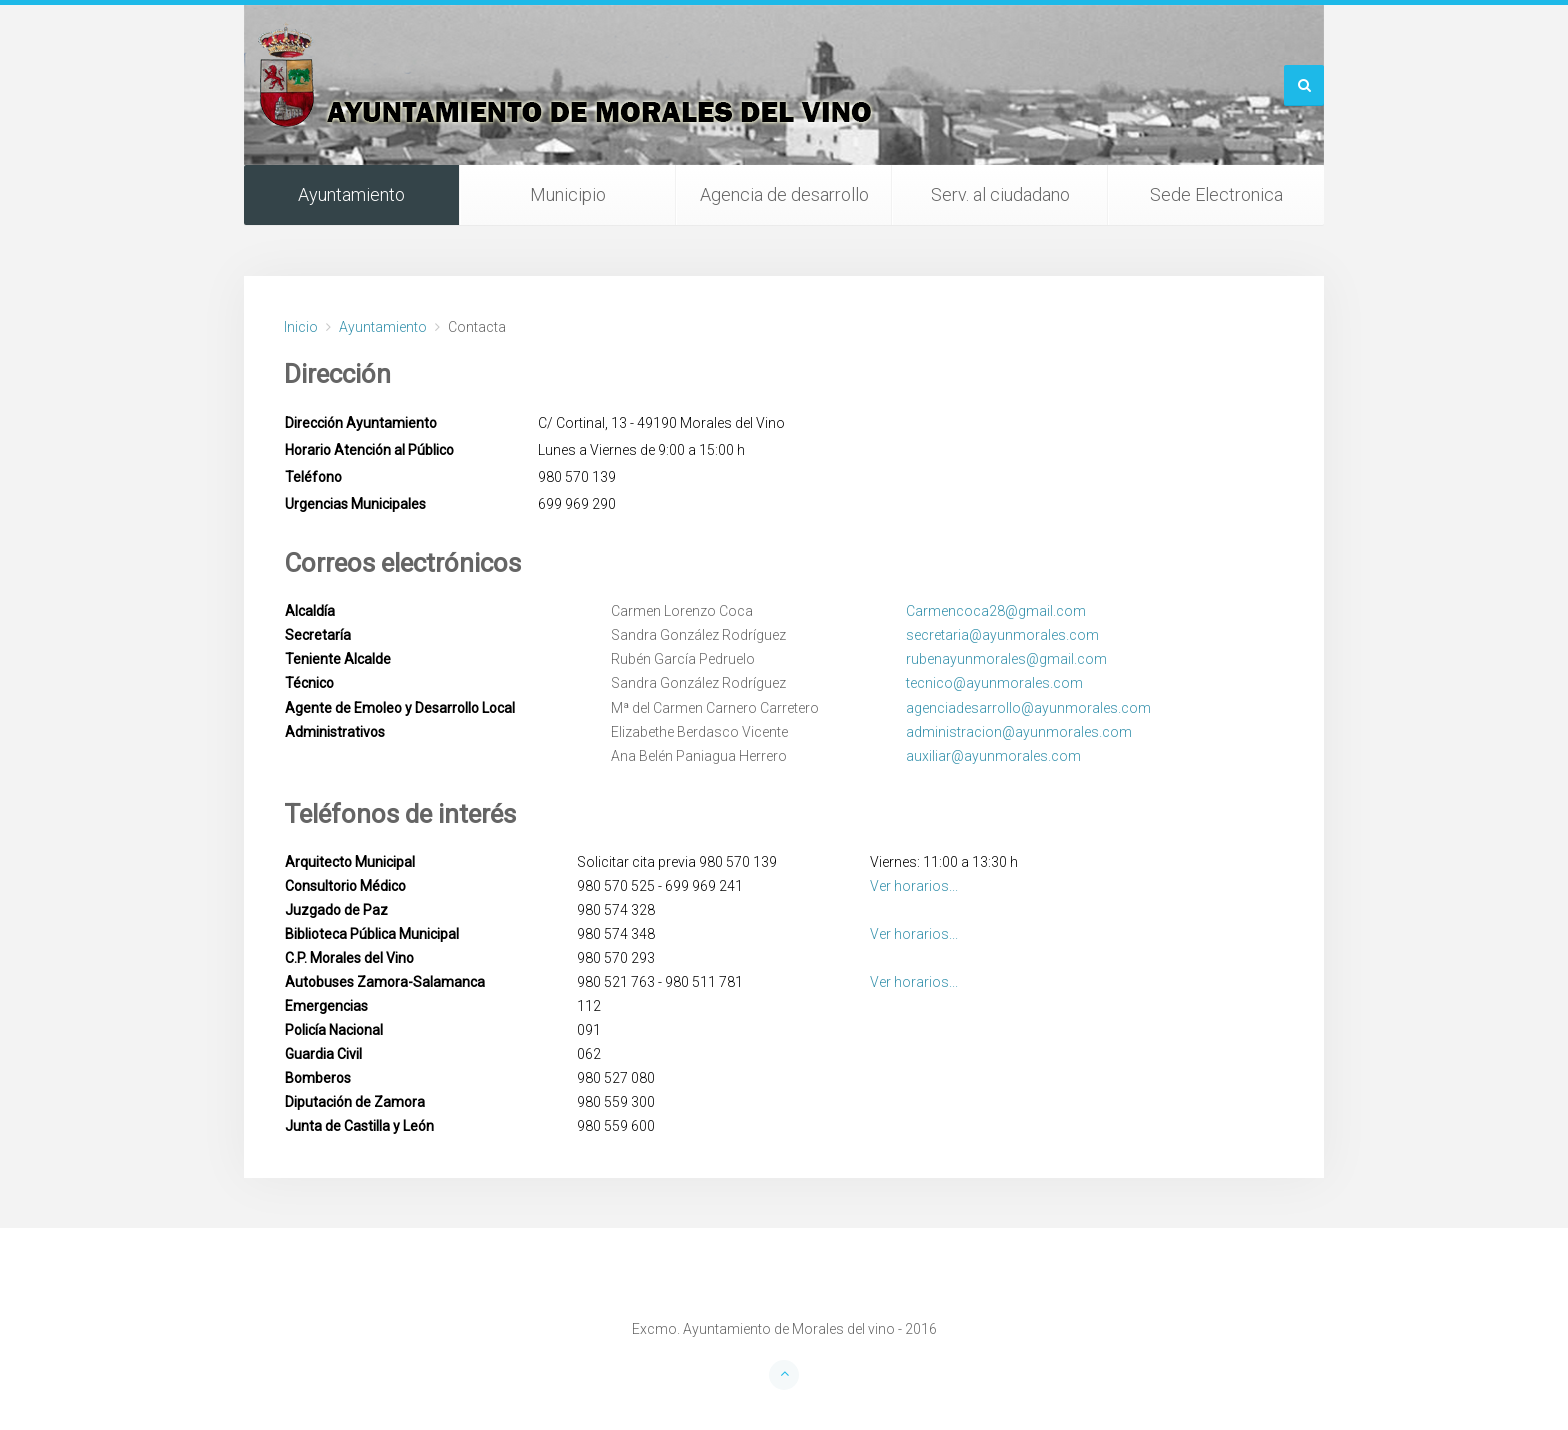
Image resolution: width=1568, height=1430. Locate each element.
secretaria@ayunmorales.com (1002, 635)
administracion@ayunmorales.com (1019, 732)
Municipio (568, 194)
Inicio (301, 327)
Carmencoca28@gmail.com (996, 611)
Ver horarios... (914, 886)
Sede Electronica (1216, 194)
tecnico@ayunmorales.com (994, 683)
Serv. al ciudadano (1000, 194)
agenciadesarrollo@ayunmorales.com (1028, 708)
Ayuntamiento (351, 194)
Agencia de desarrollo (784, 194)
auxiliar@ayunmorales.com (993, 756)
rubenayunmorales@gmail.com (1006, 659)
